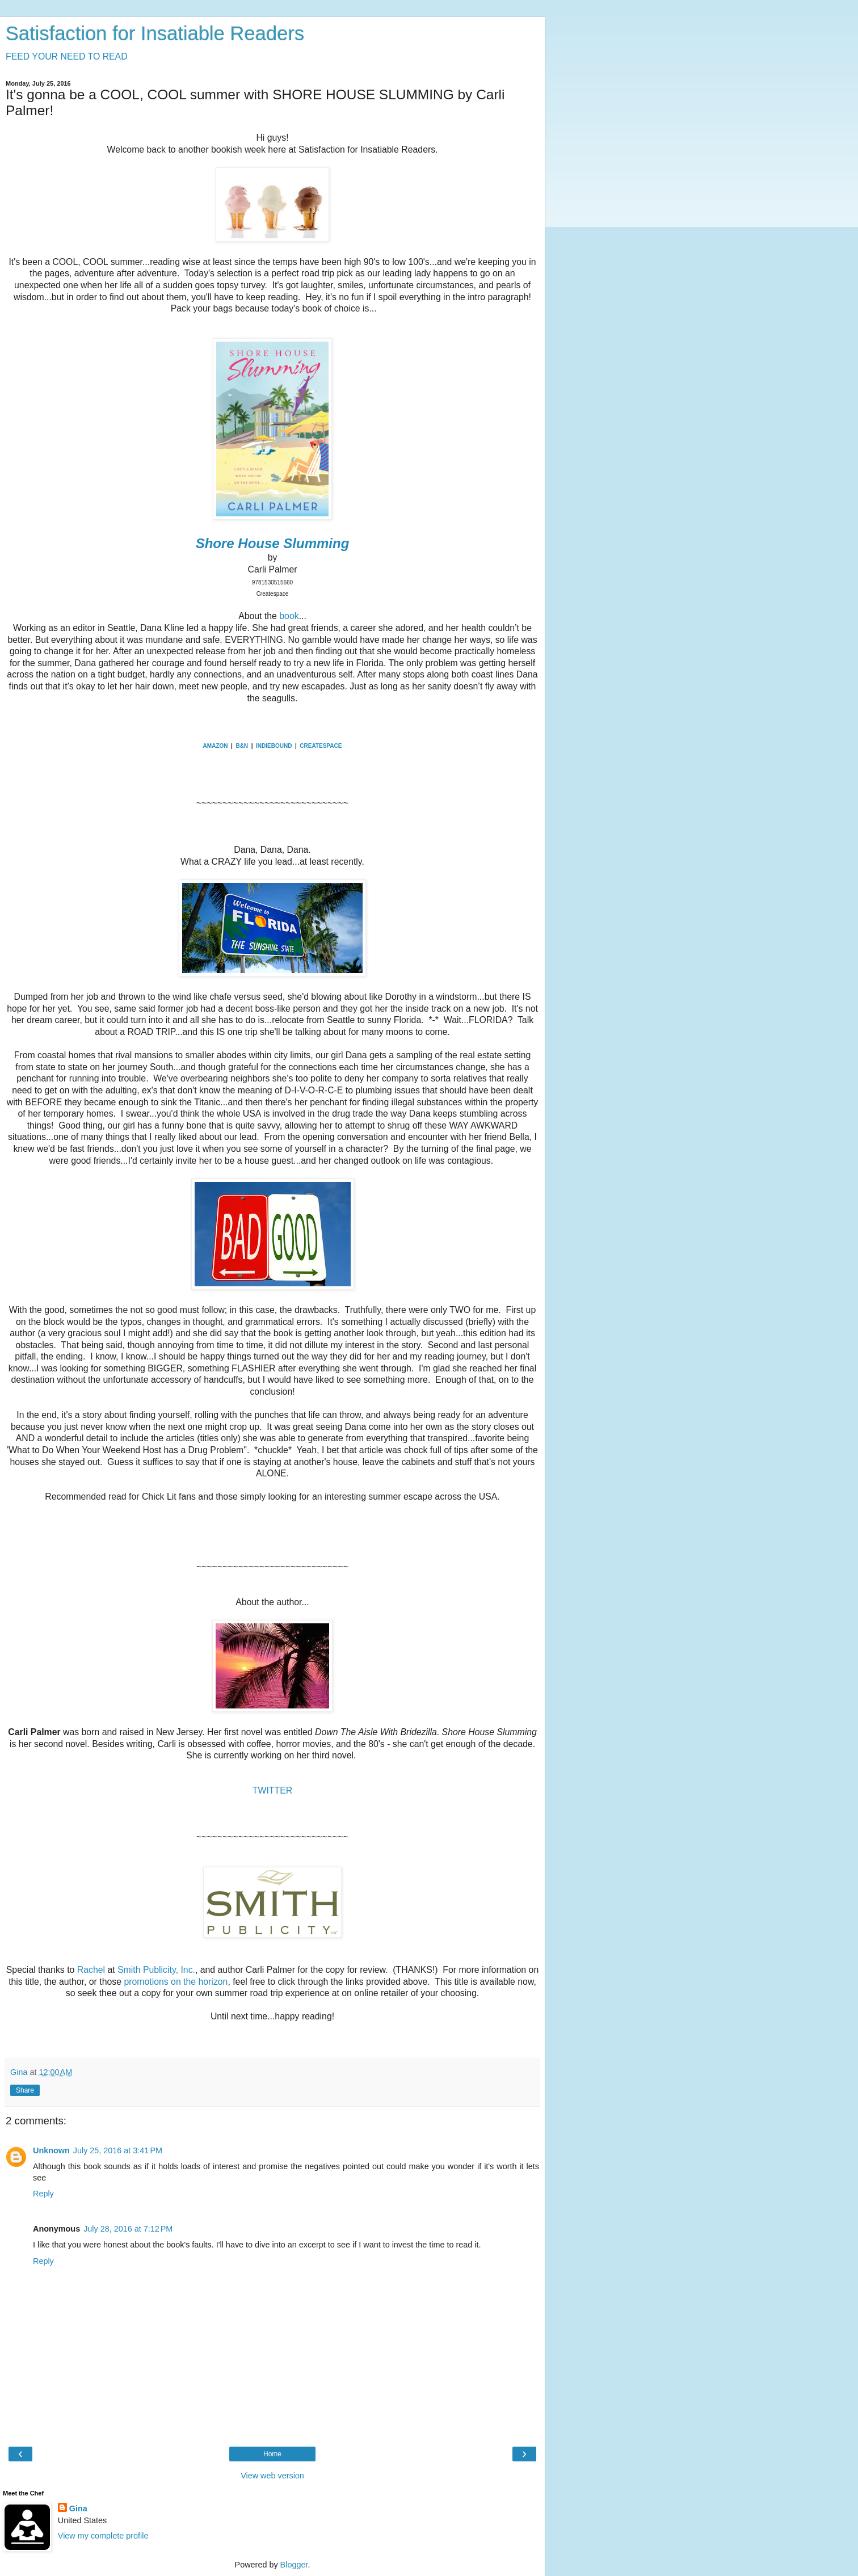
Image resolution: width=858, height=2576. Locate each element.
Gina (78, 2508)
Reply (43, 2193)
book (288, 616)
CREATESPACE (321, 746)
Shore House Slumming (273, 543)
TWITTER (272, 1790)
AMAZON (215, 746)
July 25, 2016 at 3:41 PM (117, 2150)
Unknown (51, 2150)
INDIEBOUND (274, 746)
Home (272, 2454)
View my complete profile (103, 2535)
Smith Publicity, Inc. (156, 1970)
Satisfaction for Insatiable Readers (155, 33)
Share (25, 2090)
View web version (272, 2475)
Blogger (294, 2564)
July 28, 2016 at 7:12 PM (128, 2228)
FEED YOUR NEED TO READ (67, 56)
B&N (241, 746)
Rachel (91, 1970)
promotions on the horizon (174, 1981)
